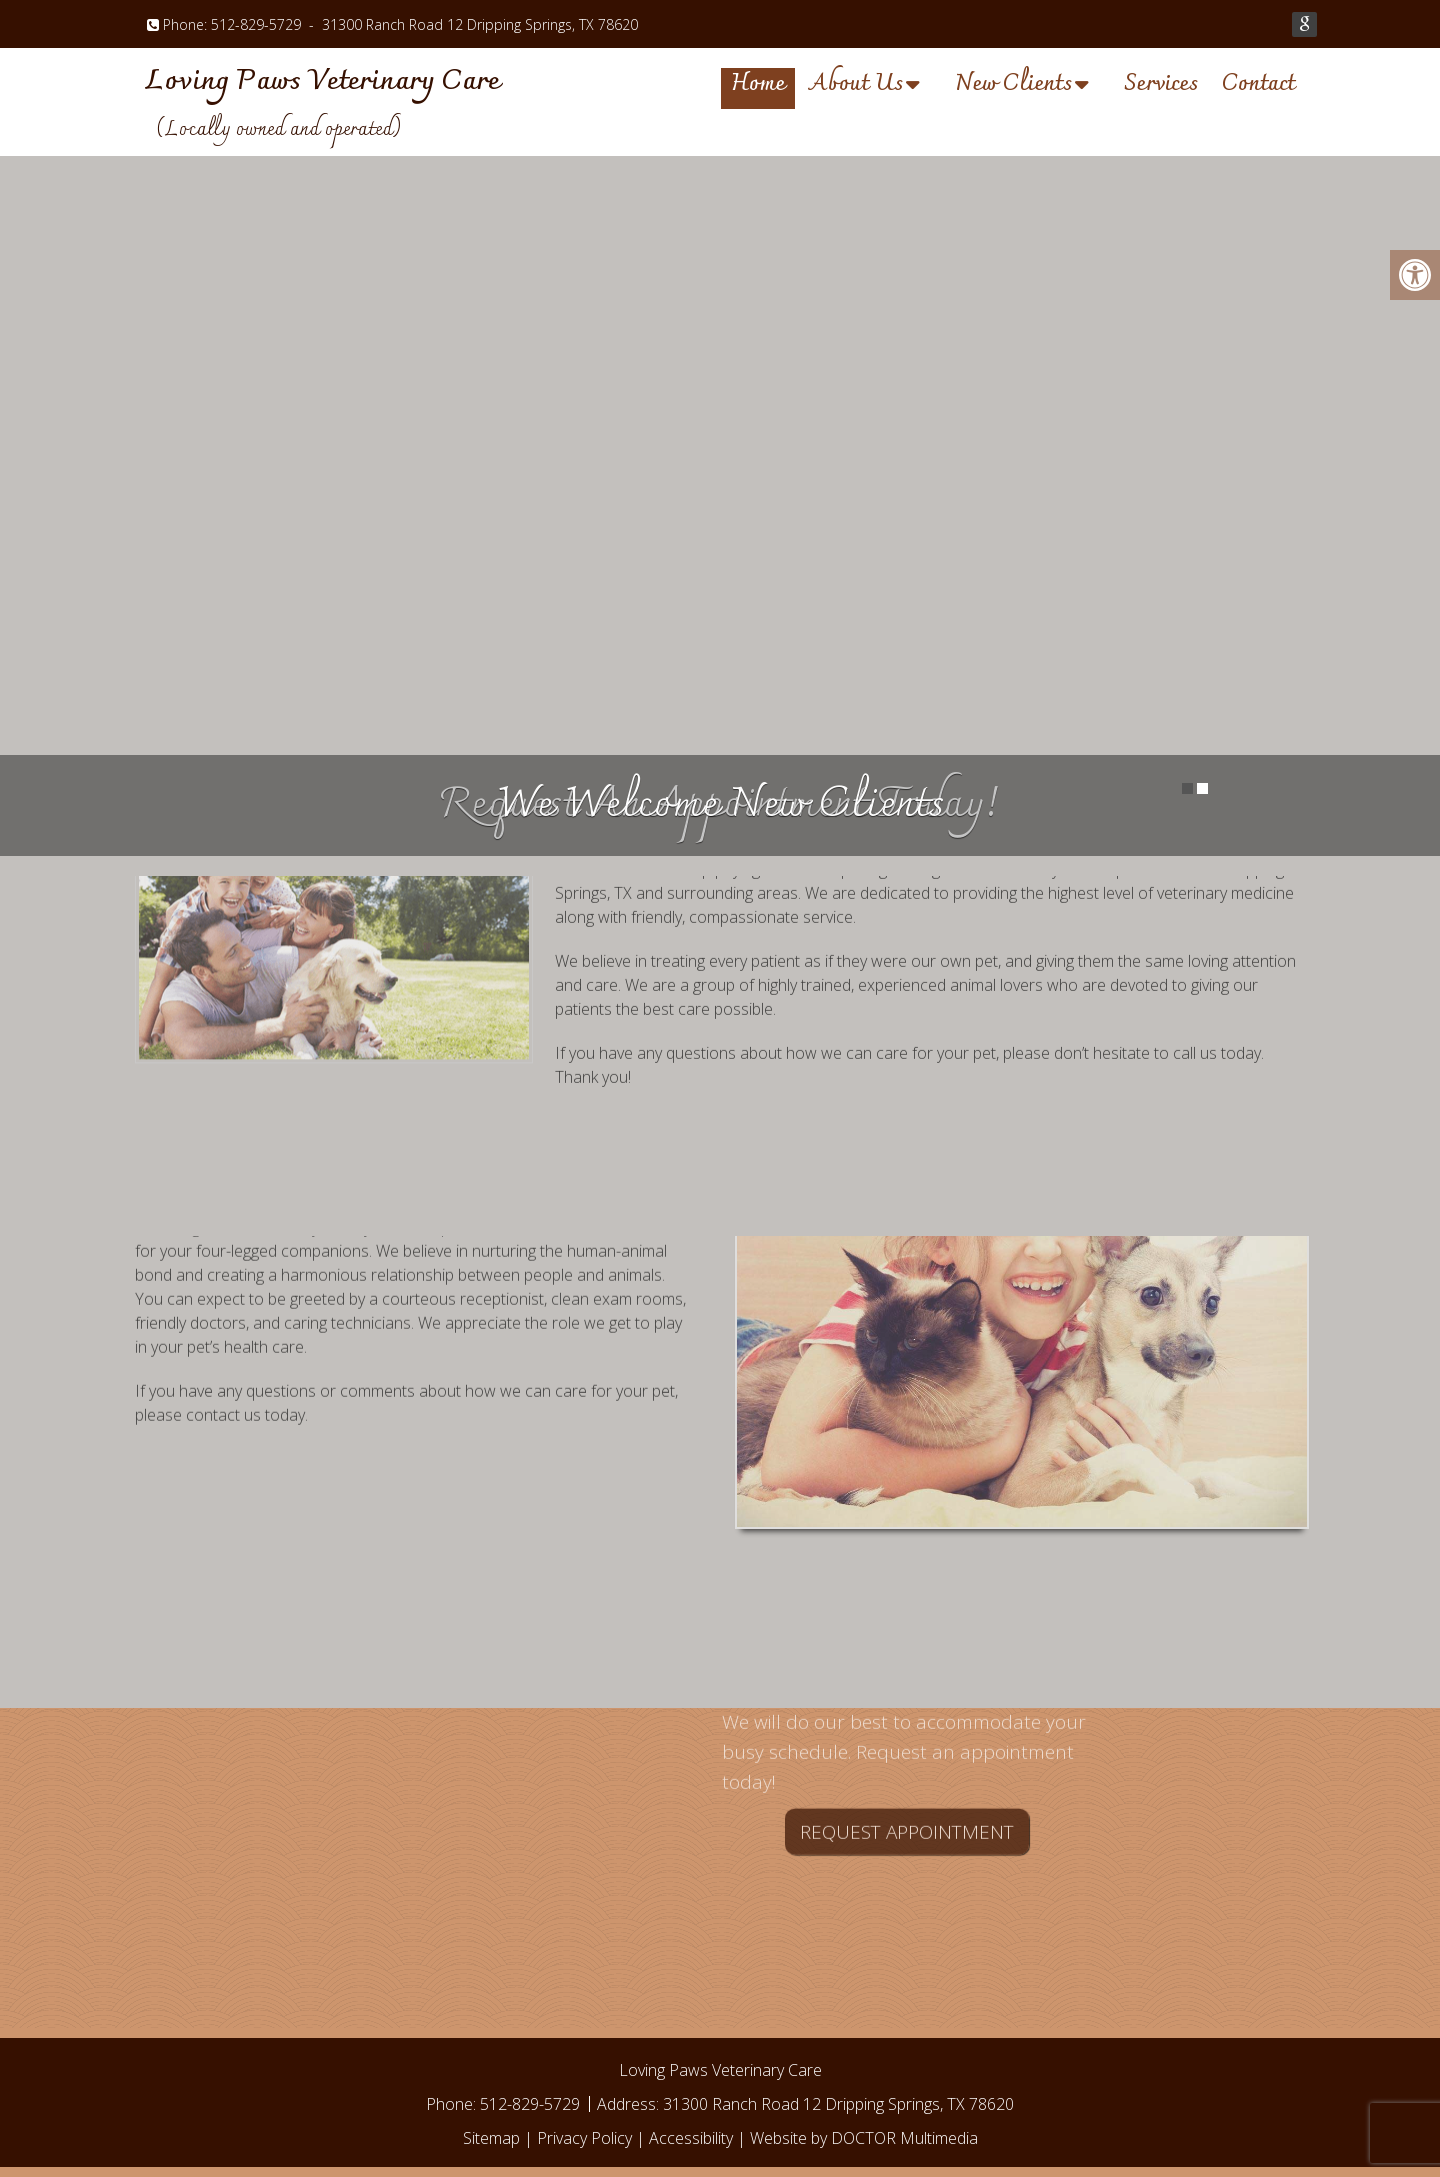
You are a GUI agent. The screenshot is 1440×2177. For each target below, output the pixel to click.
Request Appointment (907, 1735)
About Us (856, 86)
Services (1161, 86)
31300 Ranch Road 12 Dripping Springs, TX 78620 (480, 24)
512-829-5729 (256, 24)
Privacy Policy (584, 2138)
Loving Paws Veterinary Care (322, 82)
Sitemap (491, 2138)
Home (758, 86)
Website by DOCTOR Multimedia (864, 2138)
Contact (1258, 86)
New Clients (1013, 86)
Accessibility (691, 2138)
